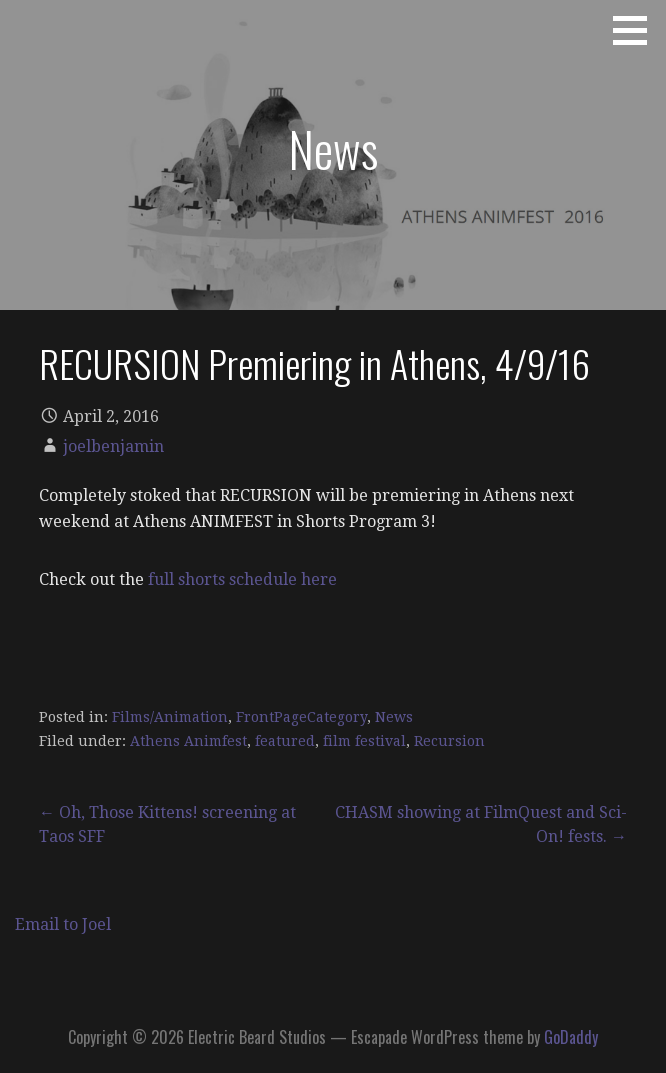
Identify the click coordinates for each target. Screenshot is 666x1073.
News (394, 717)
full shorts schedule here (242, 579)
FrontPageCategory (301, 717)
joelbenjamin (113, 446)
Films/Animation (170, 717)
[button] (637, 30)
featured (285, 741)
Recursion (449, 741)
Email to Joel (63, 924)
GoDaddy (571, 1037)
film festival (364, 741)
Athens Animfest (188, 741)
